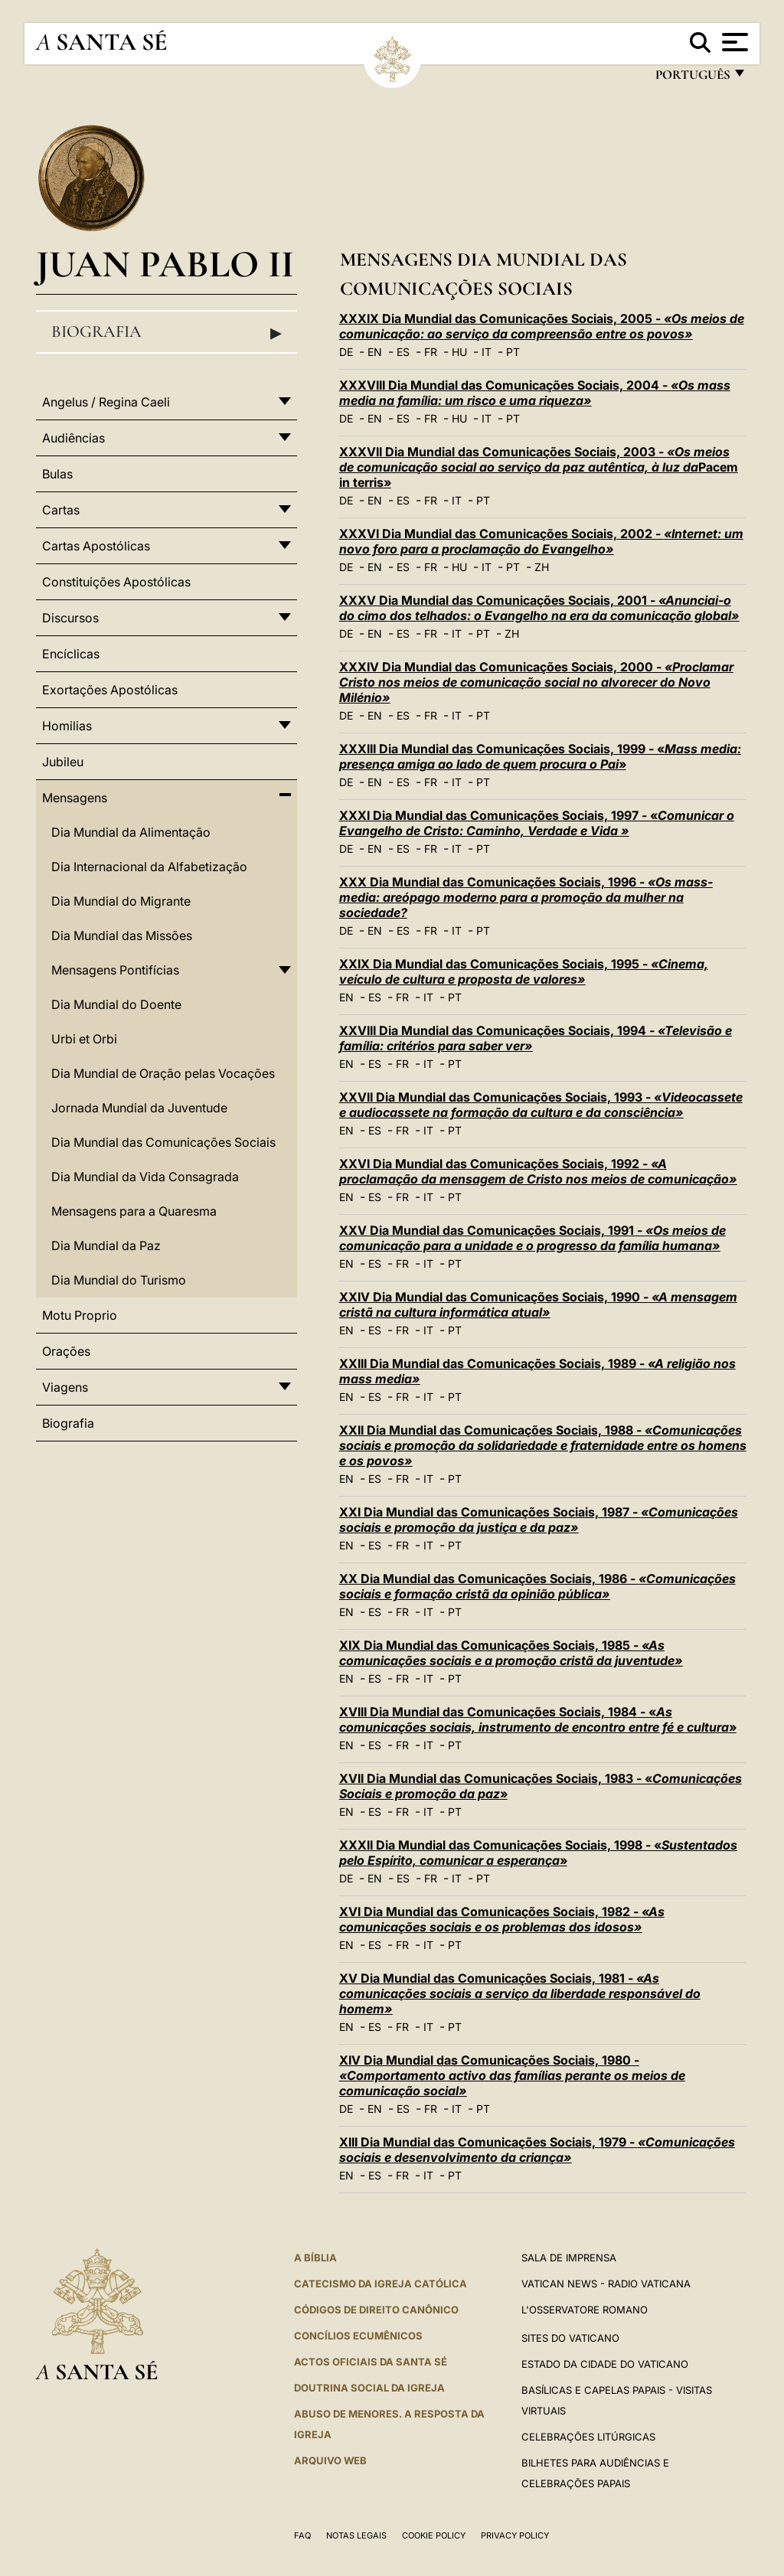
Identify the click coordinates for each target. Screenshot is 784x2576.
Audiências (73, 438)
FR (430, 351)
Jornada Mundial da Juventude (139, 1107)
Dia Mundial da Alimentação (131, 832)
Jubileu (62, 761)
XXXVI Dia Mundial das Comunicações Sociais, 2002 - (541, 541)
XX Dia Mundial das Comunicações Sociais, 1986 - (537, 1586)
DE (346, 351)
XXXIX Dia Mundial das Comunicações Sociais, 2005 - (541, 326)
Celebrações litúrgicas (588, 2437)
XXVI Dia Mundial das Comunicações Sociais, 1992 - (538, 1171)
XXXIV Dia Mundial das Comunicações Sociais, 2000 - (536, 682)
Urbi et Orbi (84, 1038)
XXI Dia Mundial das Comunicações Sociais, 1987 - (538, 1519)
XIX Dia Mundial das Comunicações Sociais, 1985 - (511, 1652)
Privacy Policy (515, 2535)
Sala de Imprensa (568, 2257)
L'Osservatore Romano (584, 2309)
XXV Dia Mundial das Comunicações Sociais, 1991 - (532, 1238)
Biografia (166, 332)
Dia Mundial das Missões (121, 935)
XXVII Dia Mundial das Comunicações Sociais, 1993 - (541, 1104)
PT (513, 351)
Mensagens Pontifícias (115, 970)
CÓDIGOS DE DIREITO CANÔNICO (376, 2309)
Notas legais (356, 2535)
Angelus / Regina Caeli (106, 402)
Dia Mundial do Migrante (121, 901)
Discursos (70, 617)
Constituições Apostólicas (116, 581)
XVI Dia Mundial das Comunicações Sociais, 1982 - (502, 1919)
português (692, 78)
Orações (66, 1351)
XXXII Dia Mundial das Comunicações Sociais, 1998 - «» (538, 1852)
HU (459, 351)
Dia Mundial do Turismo (118, 1280)
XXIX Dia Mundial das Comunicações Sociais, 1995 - (523, 971)
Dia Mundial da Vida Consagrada (145, 1176)
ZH (541, 566)
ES (403, 351)
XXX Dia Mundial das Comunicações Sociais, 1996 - (526, 897)
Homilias (67, 725)
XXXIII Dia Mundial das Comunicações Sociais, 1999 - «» (540, 756)
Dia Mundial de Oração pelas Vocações (163, 1073)
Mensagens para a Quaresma (134, 1211)
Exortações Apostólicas (110, 689)
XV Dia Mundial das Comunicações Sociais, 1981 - (520, 1993)
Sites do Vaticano (570, 2338)
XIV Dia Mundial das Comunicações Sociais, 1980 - (512, 2075)
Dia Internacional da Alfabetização (149, 866)
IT (487, 351)
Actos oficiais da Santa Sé (370, 2362)
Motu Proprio (79, 1315)
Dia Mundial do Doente (116, 1004)
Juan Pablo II (165, 263)
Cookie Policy (434, 2535)
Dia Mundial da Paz (106, 1245)
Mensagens (74, 797)
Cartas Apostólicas (96, 545)
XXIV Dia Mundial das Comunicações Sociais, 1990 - (538, 1304)
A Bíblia (315, 2257)
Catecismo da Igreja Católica (380, 2283)
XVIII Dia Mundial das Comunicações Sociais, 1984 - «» (538, 1719)
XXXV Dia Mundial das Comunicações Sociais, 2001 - (539, 608)
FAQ (302, 2535)
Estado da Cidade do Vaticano (604, 2364)
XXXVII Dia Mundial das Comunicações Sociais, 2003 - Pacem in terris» (538, 467)
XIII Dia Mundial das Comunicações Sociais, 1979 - (537, 2149)
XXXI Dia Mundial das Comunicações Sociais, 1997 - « (536, 823)
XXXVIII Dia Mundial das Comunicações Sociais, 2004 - (534, 392)
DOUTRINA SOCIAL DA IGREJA (369, 2388)
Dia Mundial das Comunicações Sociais (163, 1142)
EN (375, 351)
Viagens (65, 1387)
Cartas (61, 509)
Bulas (57, 474)
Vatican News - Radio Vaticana (606, 2283)
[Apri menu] (733, 42)
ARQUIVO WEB (330, 2460)
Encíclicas (71, 653)
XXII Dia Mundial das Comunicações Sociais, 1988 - (542, 1445)
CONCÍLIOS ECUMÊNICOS (358, 2336)
